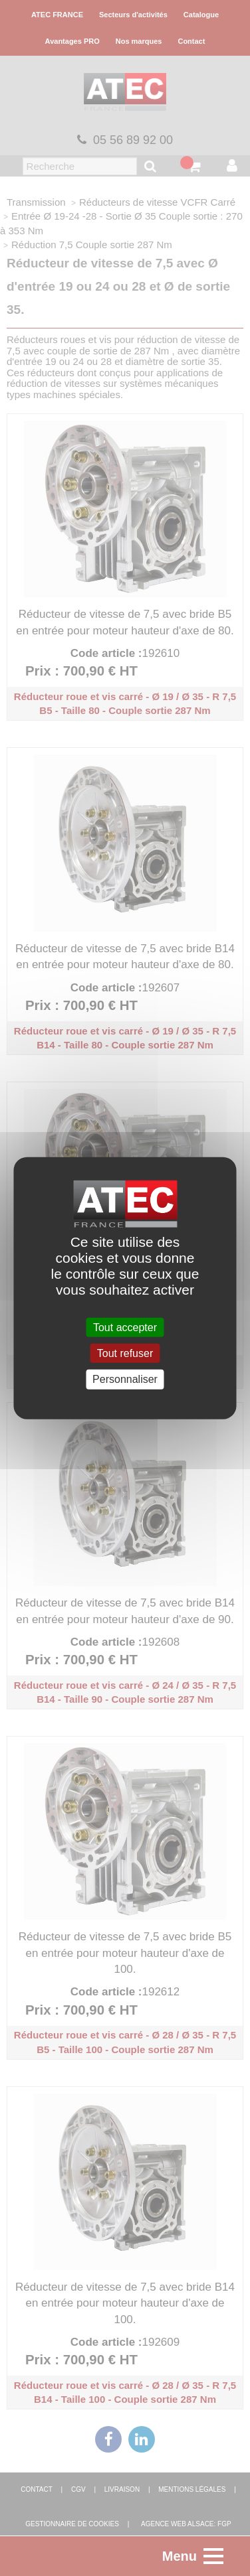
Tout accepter (125, 1327)
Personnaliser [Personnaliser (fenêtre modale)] (125, 1379)
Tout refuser (125, 1353)
